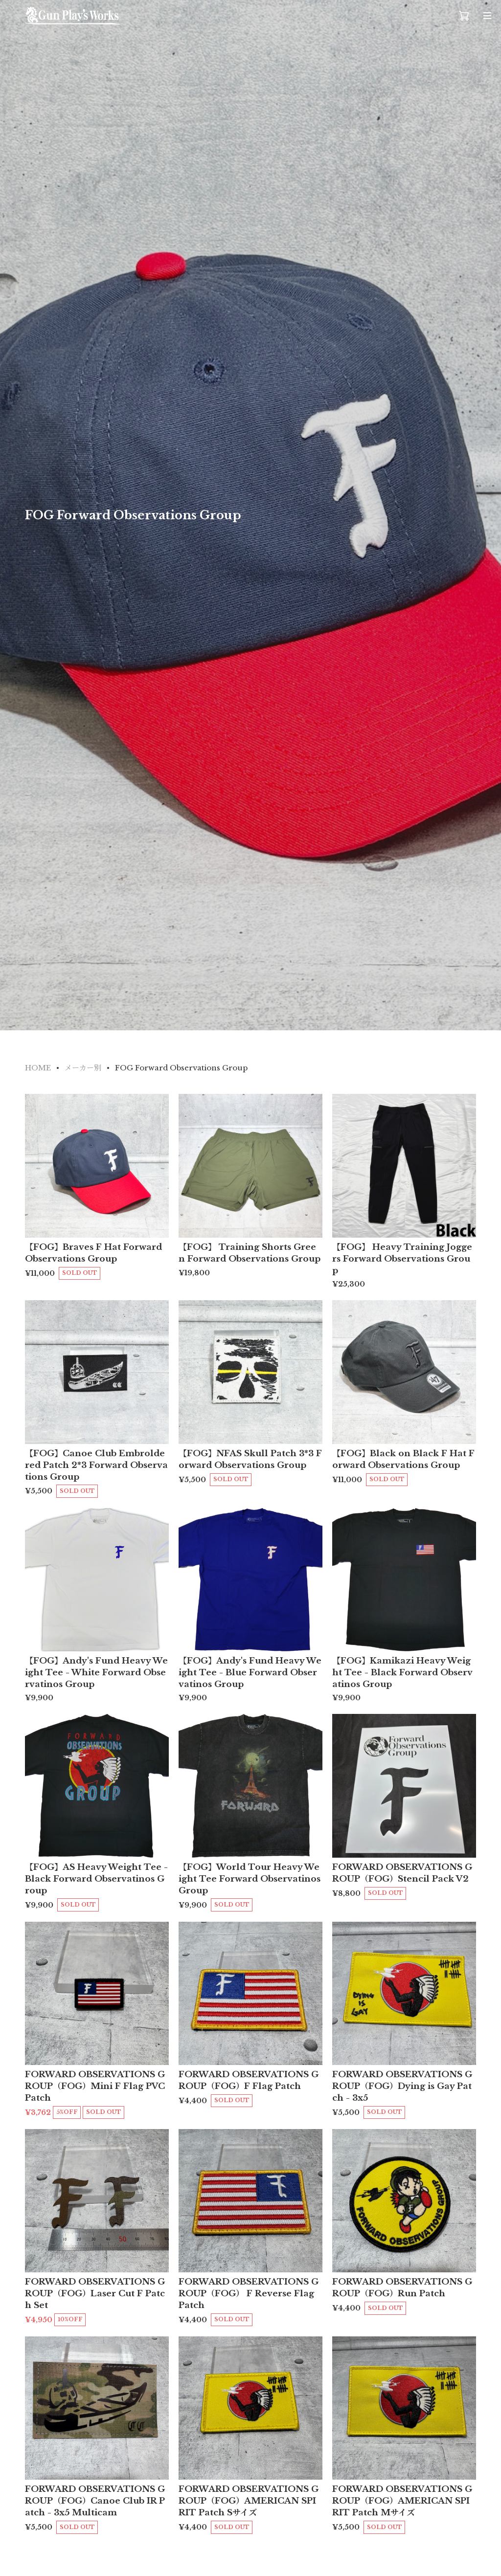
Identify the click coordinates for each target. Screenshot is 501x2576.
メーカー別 (83, 1067)
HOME (38, 1067)
